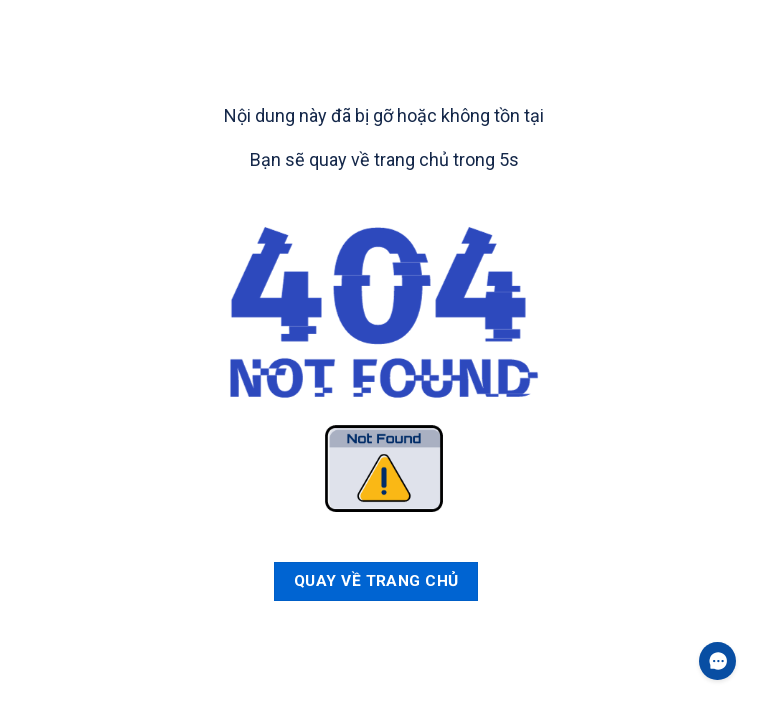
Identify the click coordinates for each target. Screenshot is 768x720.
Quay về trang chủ (376, 581)
